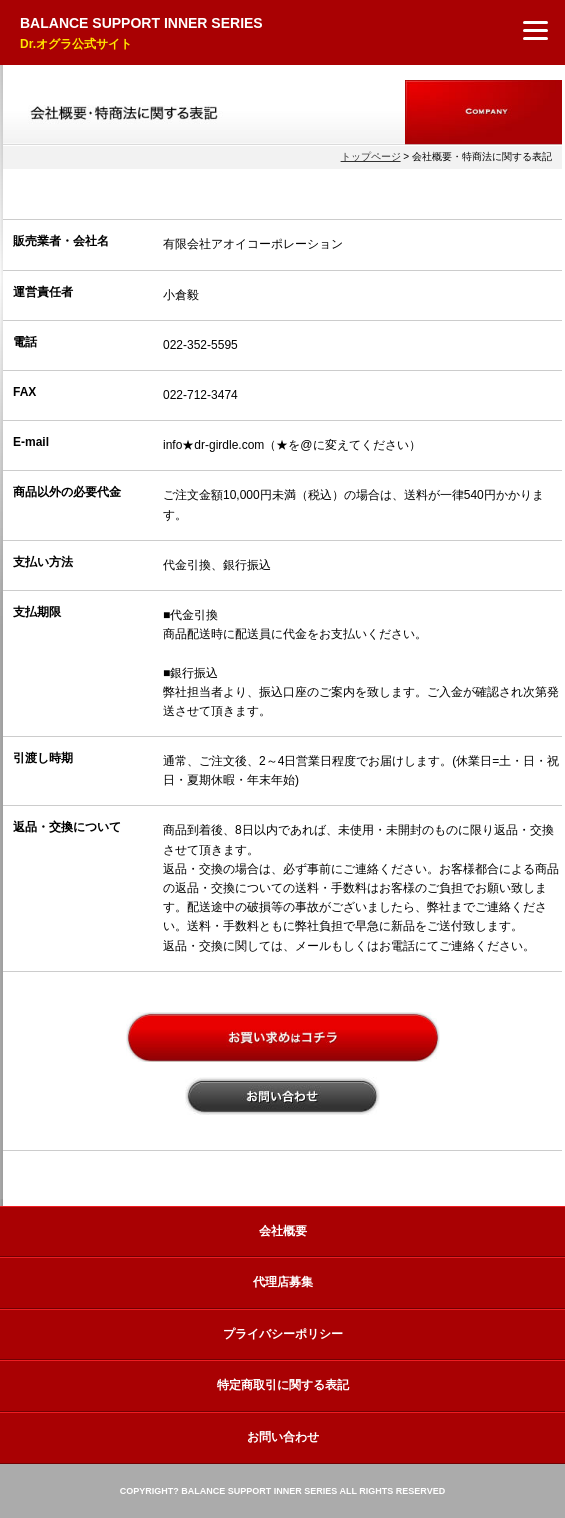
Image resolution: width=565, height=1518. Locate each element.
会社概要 (283, 1231)
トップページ (371, 156)
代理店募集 (283, 1282)
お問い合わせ (282, 1096)
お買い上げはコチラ (283, 1037)
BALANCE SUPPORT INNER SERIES (141, 34)
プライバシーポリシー (283, 1334)
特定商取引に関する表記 (283, 1385)
